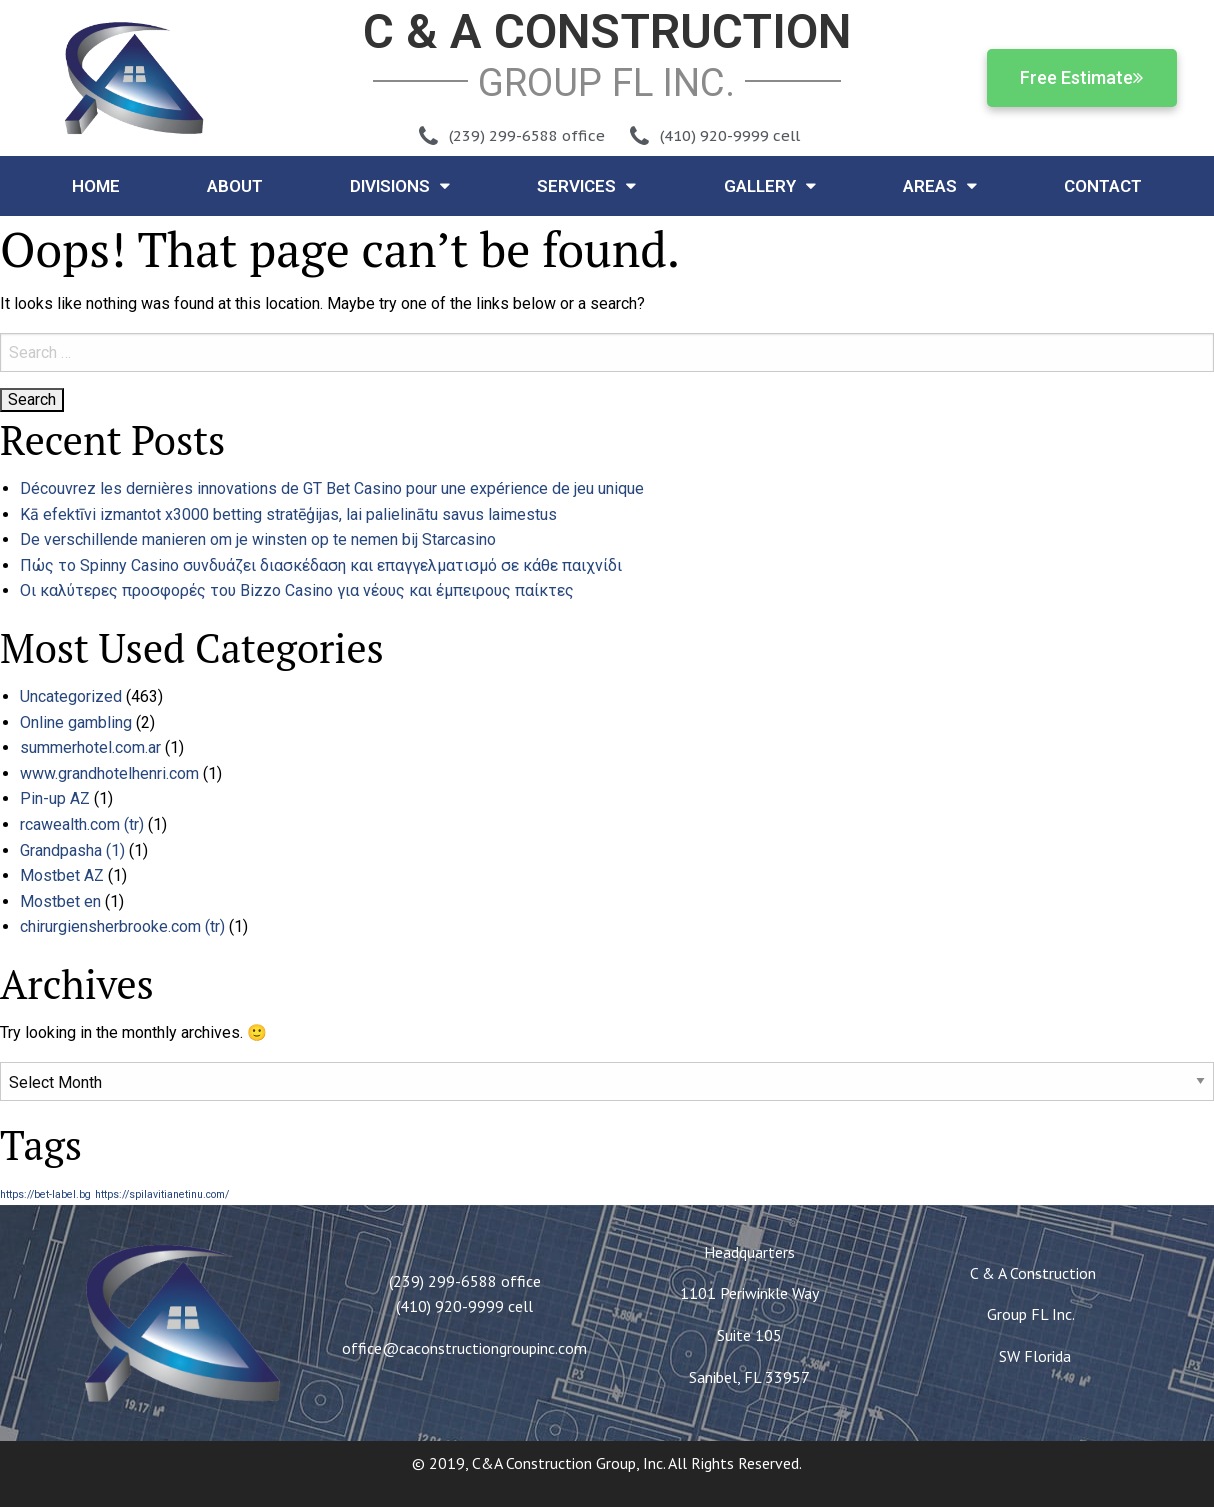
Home (96, 186)
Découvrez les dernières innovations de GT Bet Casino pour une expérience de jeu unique (332, 488)
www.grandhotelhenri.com (109, 773)
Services (586, 185)
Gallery (770, 185)
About (235, 186)
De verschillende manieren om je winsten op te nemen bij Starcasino (258, 539)
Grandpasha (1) (72, 850)
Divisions (400, 185)
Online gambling (76, 722)
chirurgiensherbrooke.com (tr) (122, 926)
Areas (940, 185)
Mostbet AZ (62, 875)
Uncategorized (71, 696)
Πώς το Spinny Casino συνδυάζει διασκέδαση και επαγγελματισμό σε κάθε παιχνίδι (321, 565)
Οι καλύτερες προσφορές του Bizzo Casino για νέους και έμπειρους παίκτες (297, 590)
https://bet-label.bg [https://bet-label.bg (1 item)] (45, 1194)
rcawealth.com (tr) (82, 824)
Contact (1103, 186)
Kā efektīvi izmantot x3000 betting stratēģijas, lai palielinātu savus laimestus (288, 514)
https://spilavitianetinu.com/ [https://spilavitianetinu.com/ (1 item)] (162, 1194)
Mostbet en (60, 901)
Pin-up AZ (55, 798)
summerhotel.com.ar (90, 747)
